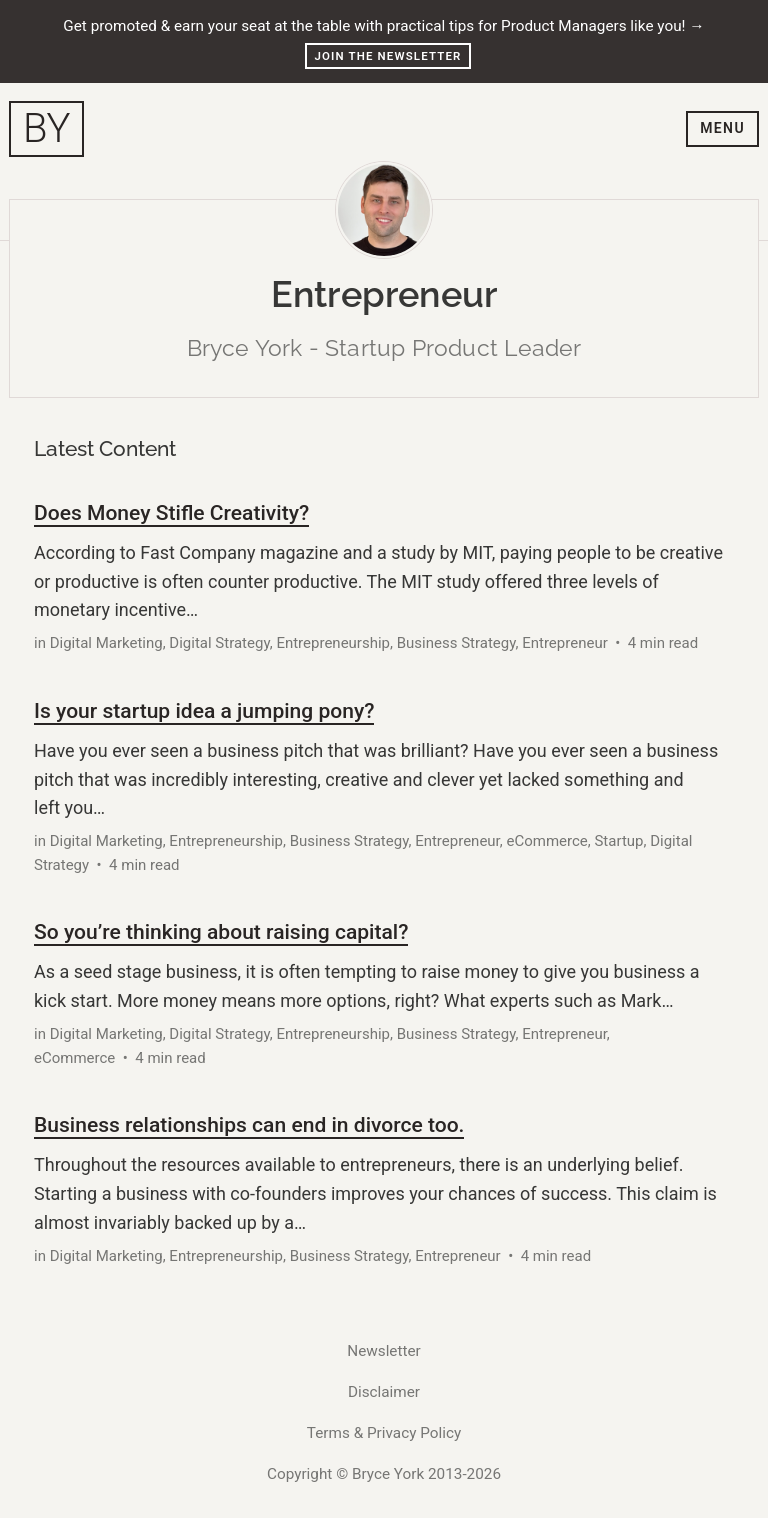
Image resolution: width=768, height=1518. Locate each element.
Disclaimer (384, 1392)
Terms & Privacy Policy (384, 1433)
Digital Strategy (219, 643)
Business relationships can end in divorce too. (249, 1124)
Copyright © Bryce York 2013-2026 (384, 1474)
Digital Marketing (106, 643)
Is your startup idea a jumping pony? (204, 710)
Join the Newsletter (388, 56)
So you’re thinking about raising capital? (221, 931)
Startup (618, 841)
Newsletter (384, 1351)
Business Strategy (456, 643)
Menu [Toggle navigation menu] (722, 128)
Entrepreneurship (333, 643)
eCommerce (546, 841)
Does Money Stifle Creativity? (171, 512)
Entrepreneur (565, 643)
